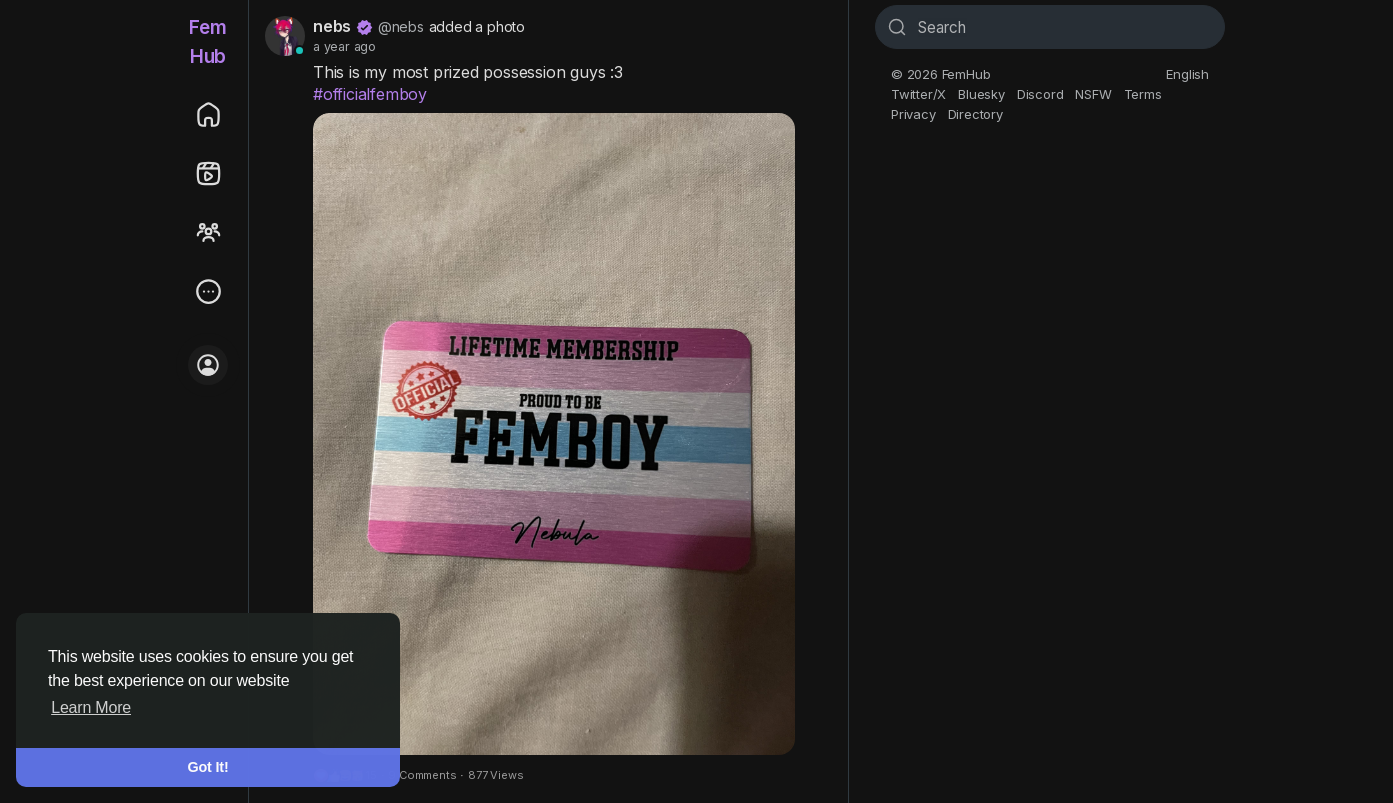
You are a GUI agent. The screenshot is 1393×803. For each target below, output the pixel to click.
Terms (1143, 94)
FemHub (207, 42)
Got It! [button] (208, 767)
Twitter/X (918, 94)
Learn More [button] (91, 707)
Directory (975, 114)
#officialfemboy (370, 94)
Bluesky (981, 94)
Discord (1040, 94)
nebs (332, 26)
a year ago (344, 46)
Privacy (913, 114)
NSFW (1093, 94)
